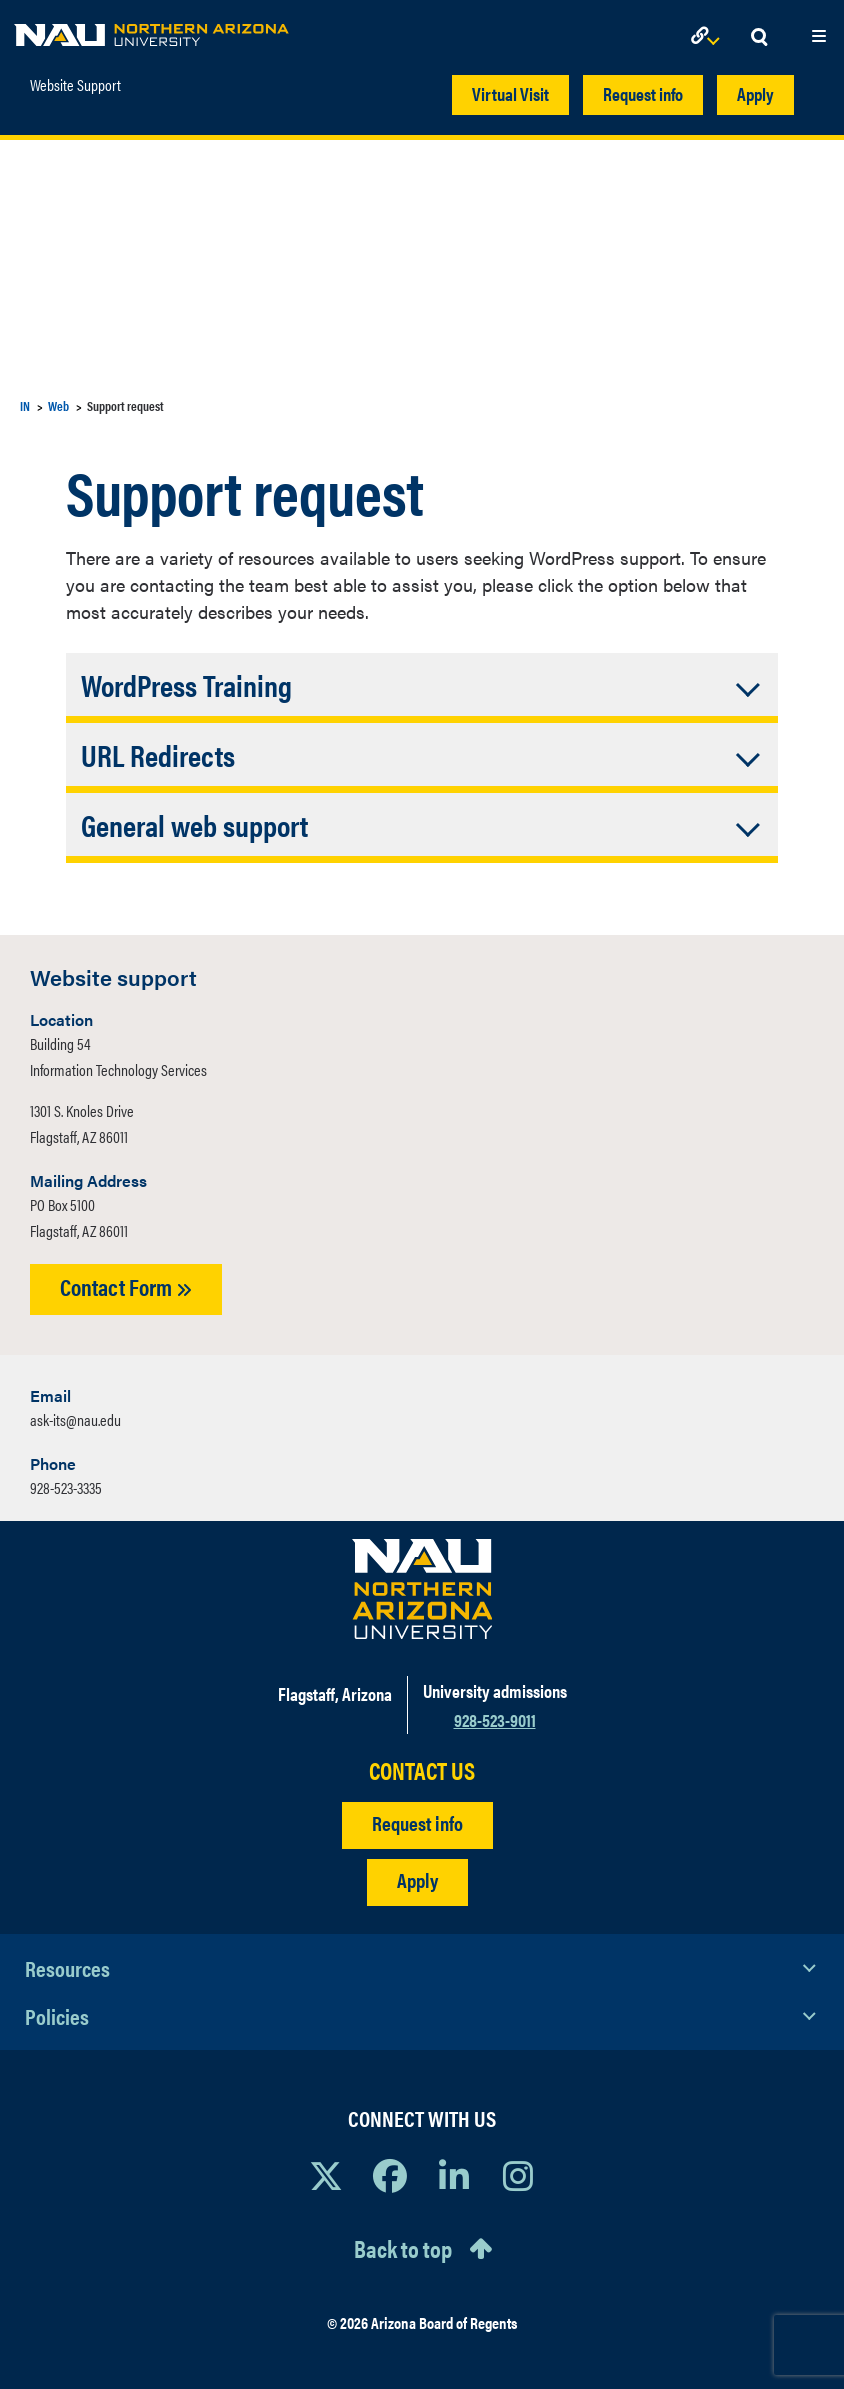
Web (58, 405)
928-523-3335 (66, 1487)
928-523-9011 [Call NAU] (495, 1719)
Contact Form (126, 1286)
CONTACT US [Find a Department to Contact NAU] (422, 1770)
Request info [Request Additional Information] (417, 1822)
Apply (755, 93)
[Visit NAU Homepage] (422, 1589)
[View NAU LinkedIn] (454, 2175)
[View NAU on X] (326, 2175)
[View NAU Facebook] (390, 2175)
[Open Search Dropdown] (759, 37)
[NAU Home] (151, 30)
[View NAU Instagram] (518, 2175)
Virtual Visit (510, 93)
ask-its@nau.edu (75, 1419)
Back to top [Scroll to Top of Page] (403, 2248)
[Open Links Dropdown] (709, 37)
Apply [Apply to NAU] (417, 1879)
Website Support (75, 85)
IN (25, 405)
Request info (643, 93)
